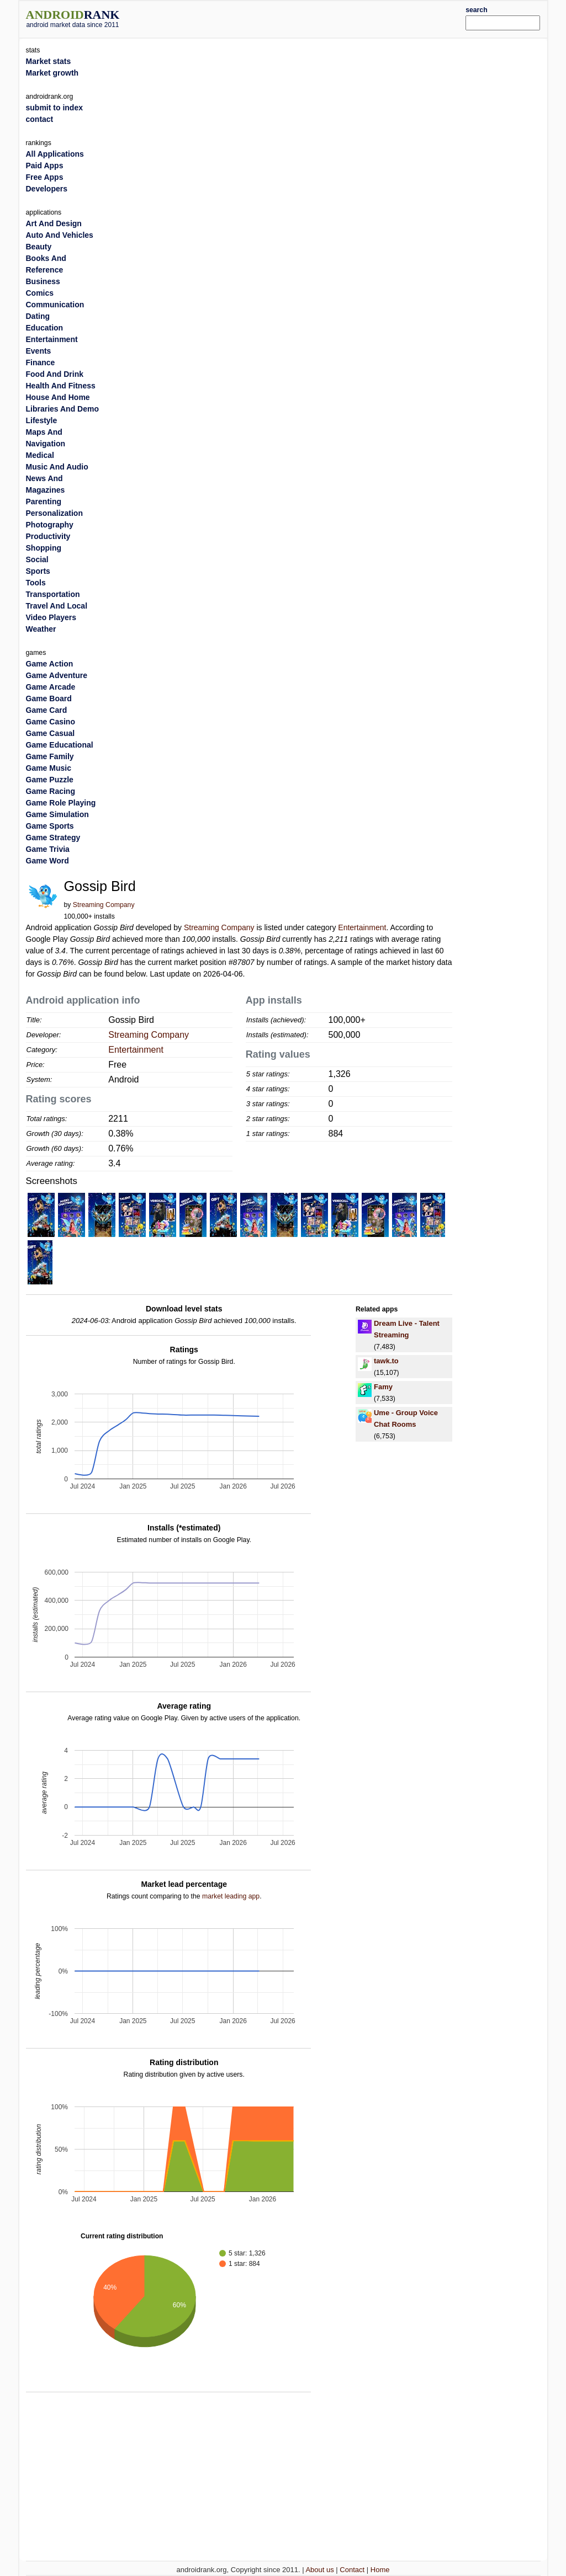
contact (40, 119)
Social (37, 559)
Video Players (51, 617)
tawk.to (386, 1361)
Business (43, 281)
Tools (36, 582)
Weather (41, 629)
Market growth (52, 72)
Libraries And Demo (62, 408)
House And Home (58, 397)
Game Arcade (51, 686)
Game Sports (50, 826)
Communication (55, 304)
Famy (383, 1387)
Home (380, 2570)
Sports (38, 571)
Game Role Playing (61, 802)
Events (38, 350)
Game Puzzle (49, 779)
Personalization (54, 513)
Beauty (39, 246)
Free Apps (45, 177)
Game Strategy (53, 837)
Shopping (44, 547)
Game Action (49, 663)
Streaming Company (104, 905)
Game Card (46, 710)
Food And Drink (54, 374)
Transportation (53, 594)
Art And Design (54, 223)
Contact (352, 2570)
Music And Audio (57, 466)
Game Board (49, 698)
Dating (38, 316)
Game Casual (50, 733)
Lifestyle (41, 420)
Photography (49, 524)
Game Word (47, 860)
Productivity (48, 536)
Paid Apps (45, 165)
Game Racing (50, 791)
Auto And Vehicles (59, 235)
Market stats (48, 61)
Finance (40, 362)
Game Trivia (48, 849)
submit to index (54, 107)
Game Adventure (57, 675)
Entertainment (362, 927)
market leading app (231, 1896)
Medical (40, 455)
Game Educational (59, 744)
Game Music (48, 768)
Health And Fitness (61, 385)
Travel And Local (57, 605)
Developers (46, 188)
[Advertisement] (305, 17)
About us (319, 2570)
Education (45, 327)
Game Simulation (57, 814)
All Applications (55, 154)
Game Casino (50, 721)
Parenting (44, 501)
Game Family (50, 756)
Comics (40, 293)
